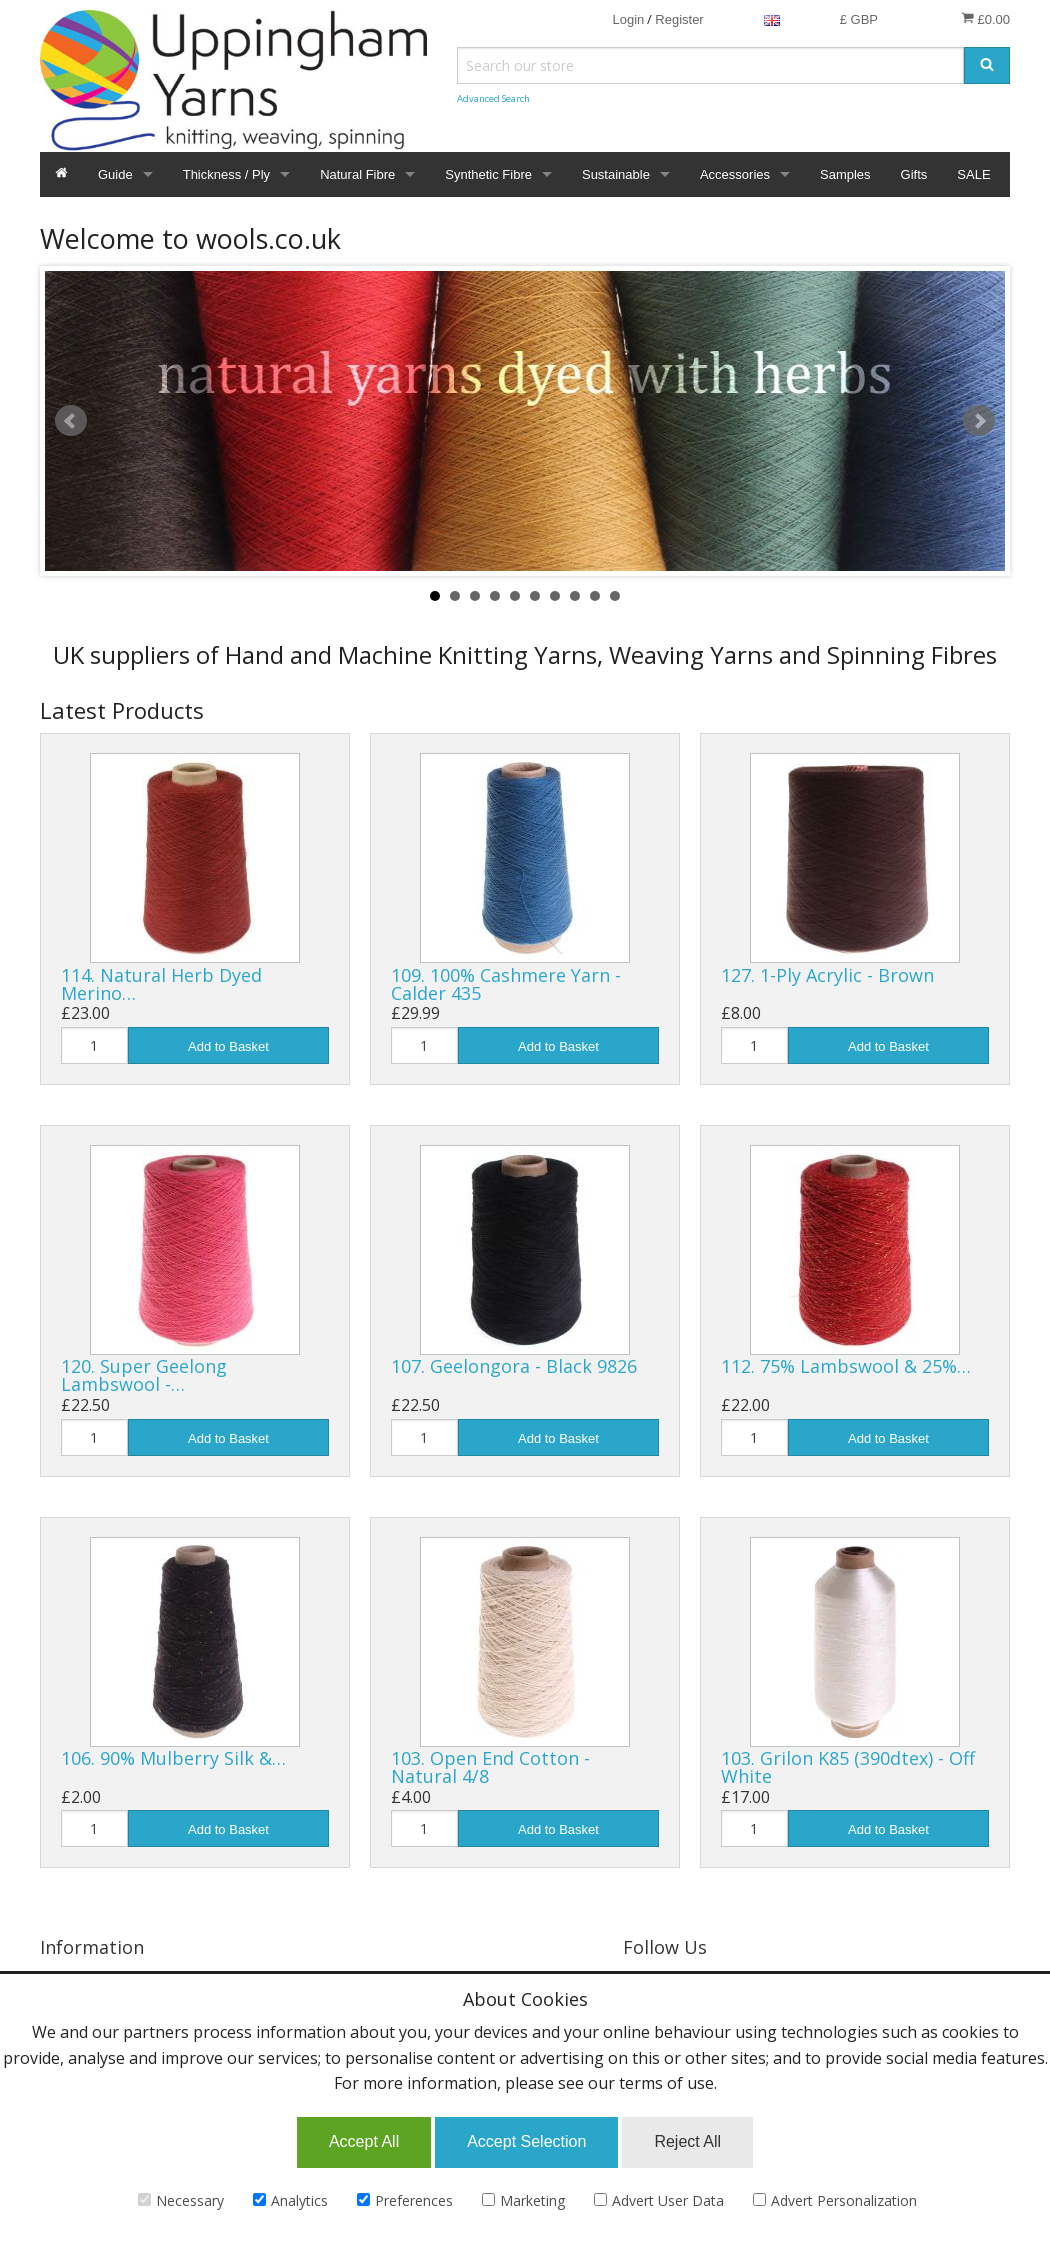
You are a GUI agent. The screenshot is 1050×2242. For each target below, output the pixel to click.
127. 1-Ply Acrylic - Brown (827, 975)
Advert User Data (659, 2200)
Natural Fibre (357, 174)
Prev (71, 421)
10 (615, 596)
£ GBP (859, 19)
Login (628, 19)
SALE (973, 174)
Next (979, 421)
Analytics (290, 2200)
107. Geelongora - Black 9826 (514, 1366)
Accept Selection (526, 2141)
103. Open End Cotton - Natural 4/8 (490, 1767)
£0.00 (985, 19)
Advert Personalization (835, 2200)
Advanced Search (493, 98)
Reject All (687, 2141)
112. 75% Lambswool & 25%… (846, 1366)
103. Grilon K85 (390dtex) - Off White (848, 1767)
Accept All (364, 2141)
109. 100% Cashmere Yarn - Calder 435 (506, 984)
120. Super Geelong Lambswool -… (144, 1375)
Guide (115, 174)
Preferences (405, 2200)
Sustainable (616, 174)
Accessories (735, 174)
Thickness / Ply (226, 174)
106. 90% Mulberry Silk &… (173, 1758)
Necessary (181, 2200)
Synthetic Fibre (488, 174)
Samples (845, 174)
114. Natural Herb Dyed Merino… (161, 984)
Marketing (523, 2200)
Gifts (914, 174)
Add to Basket (228, 1046)
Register (679, 19)
